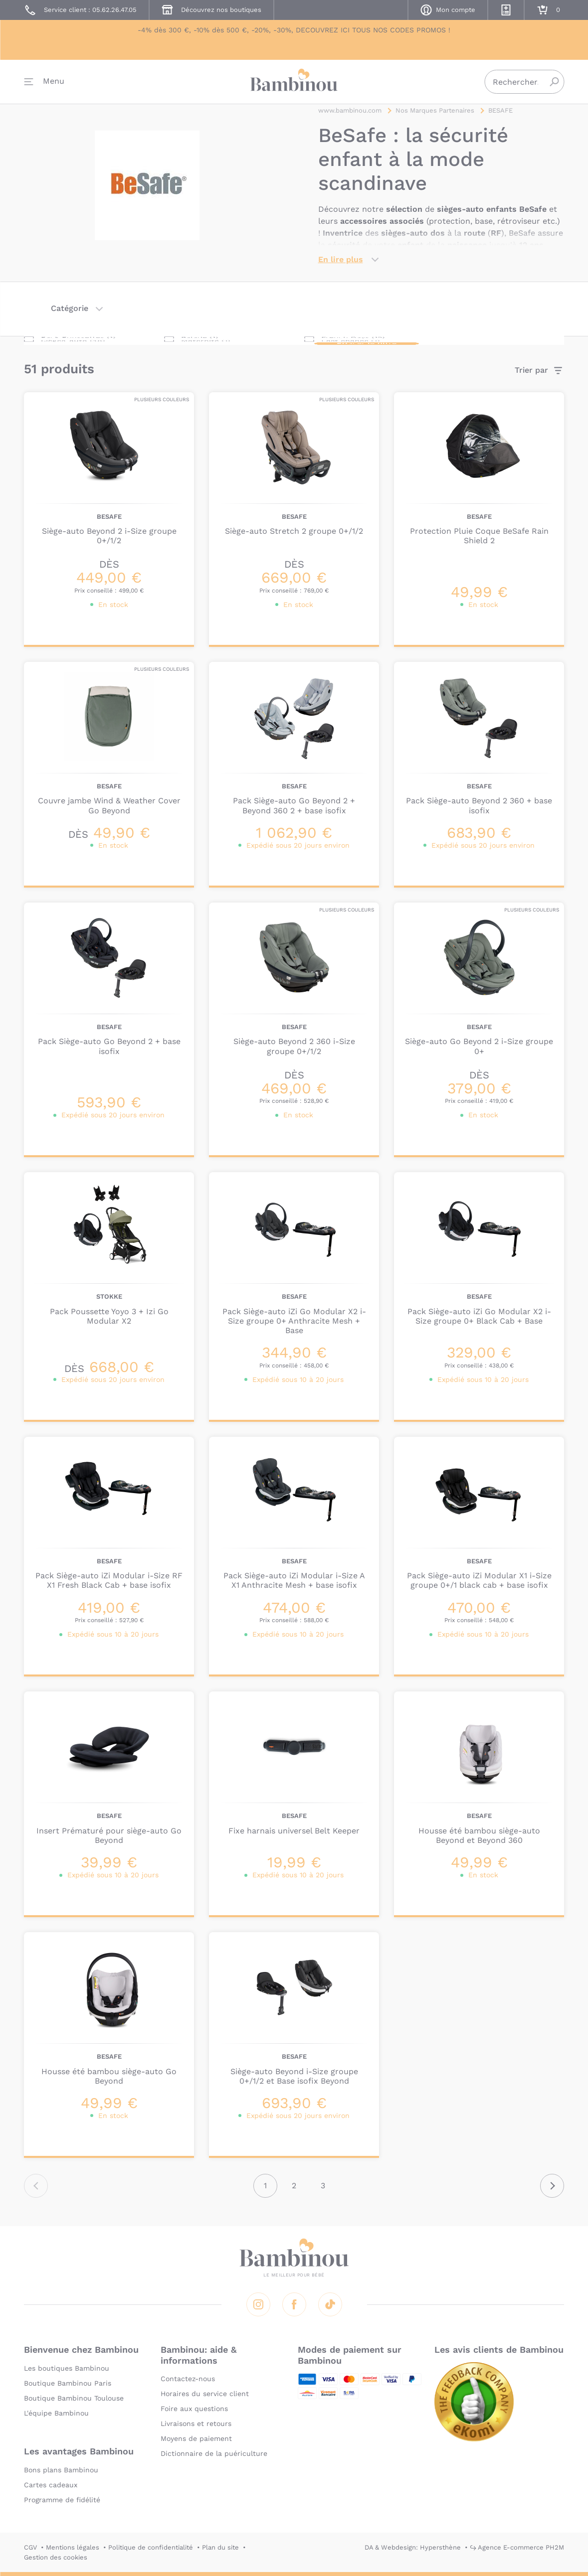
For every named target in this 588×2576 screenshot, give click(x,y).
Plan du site (220, 2547)
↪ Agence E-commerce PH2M (517, 2547)
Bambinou (294, 86)
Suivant (552, 2193)
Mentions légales (72, 2547)
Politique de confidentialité (150, 2547)
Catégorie (69, 315)
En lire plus (340, 267)
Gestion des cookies (55, 2557)
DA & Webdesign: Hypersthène (413, 2547)
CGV (30, 2547)
